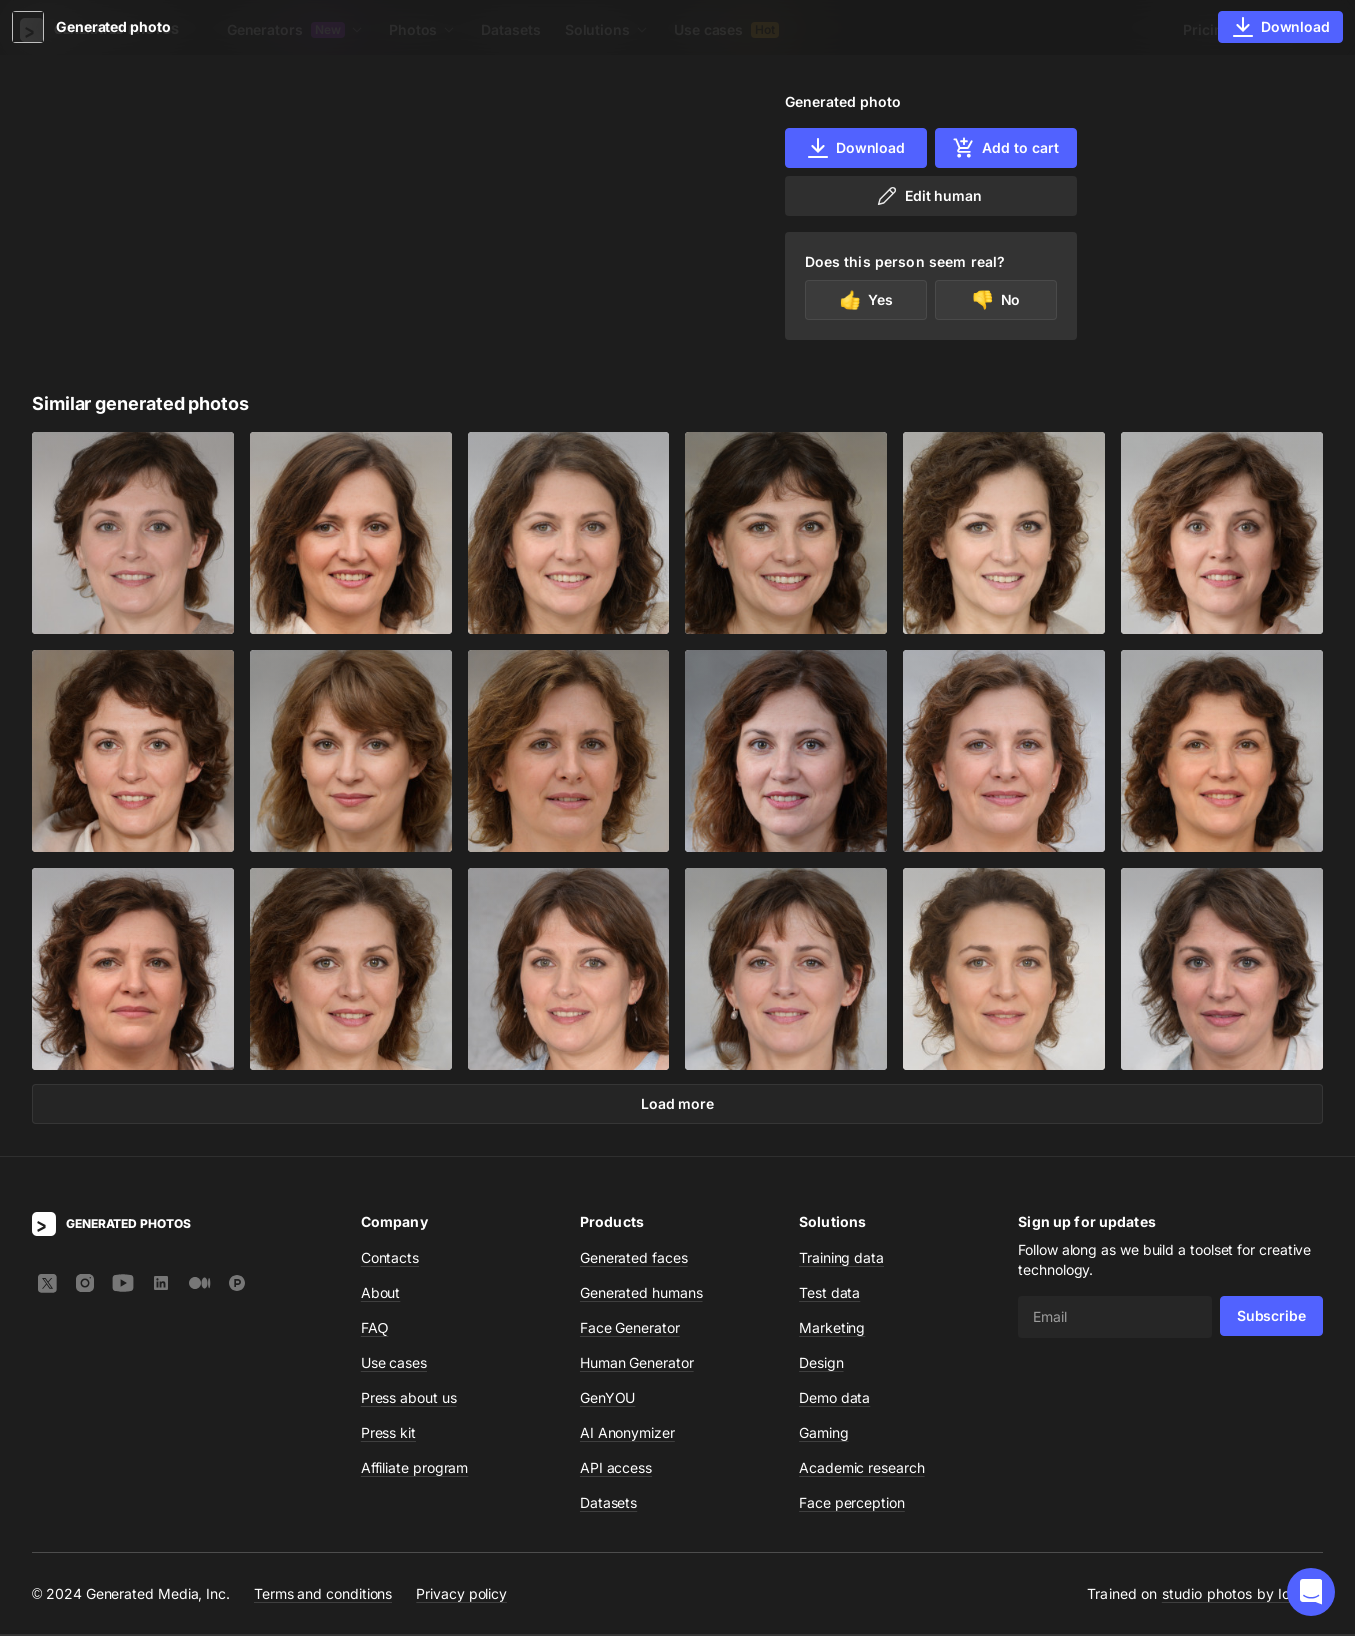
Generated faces (634, 1259)
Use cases (726, 29)
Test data (829, 1294)
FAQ (375, 1329)
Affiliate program (415, 1469)
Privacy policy (461, 1594)
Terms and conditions (323, 1594)
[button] (1311, 1592)
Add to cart (1005, 148)
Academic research (862, 1469)
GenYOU (608, 1399)
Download (855, 148)
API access (616, 1469)
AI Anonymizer (627, 1434)
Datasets (510, 29)
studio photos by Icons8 (1242, 1595)
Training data (841, 1259)
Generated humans (641, 1294)
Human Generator (637, 1364)
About (381, 1294)
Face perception (852, 1504)
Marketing (832, 1329)
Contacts (390, 1259)
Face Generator (630, 1329)
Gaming (824, 1434)
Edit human (928, 196)
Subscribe (1271, 1317)
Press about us (409, 1399)
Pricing (1207, 29)
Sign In (1295, 29)
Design (821, 1364)
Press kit (388, 1434)
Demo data (834, 1399)
